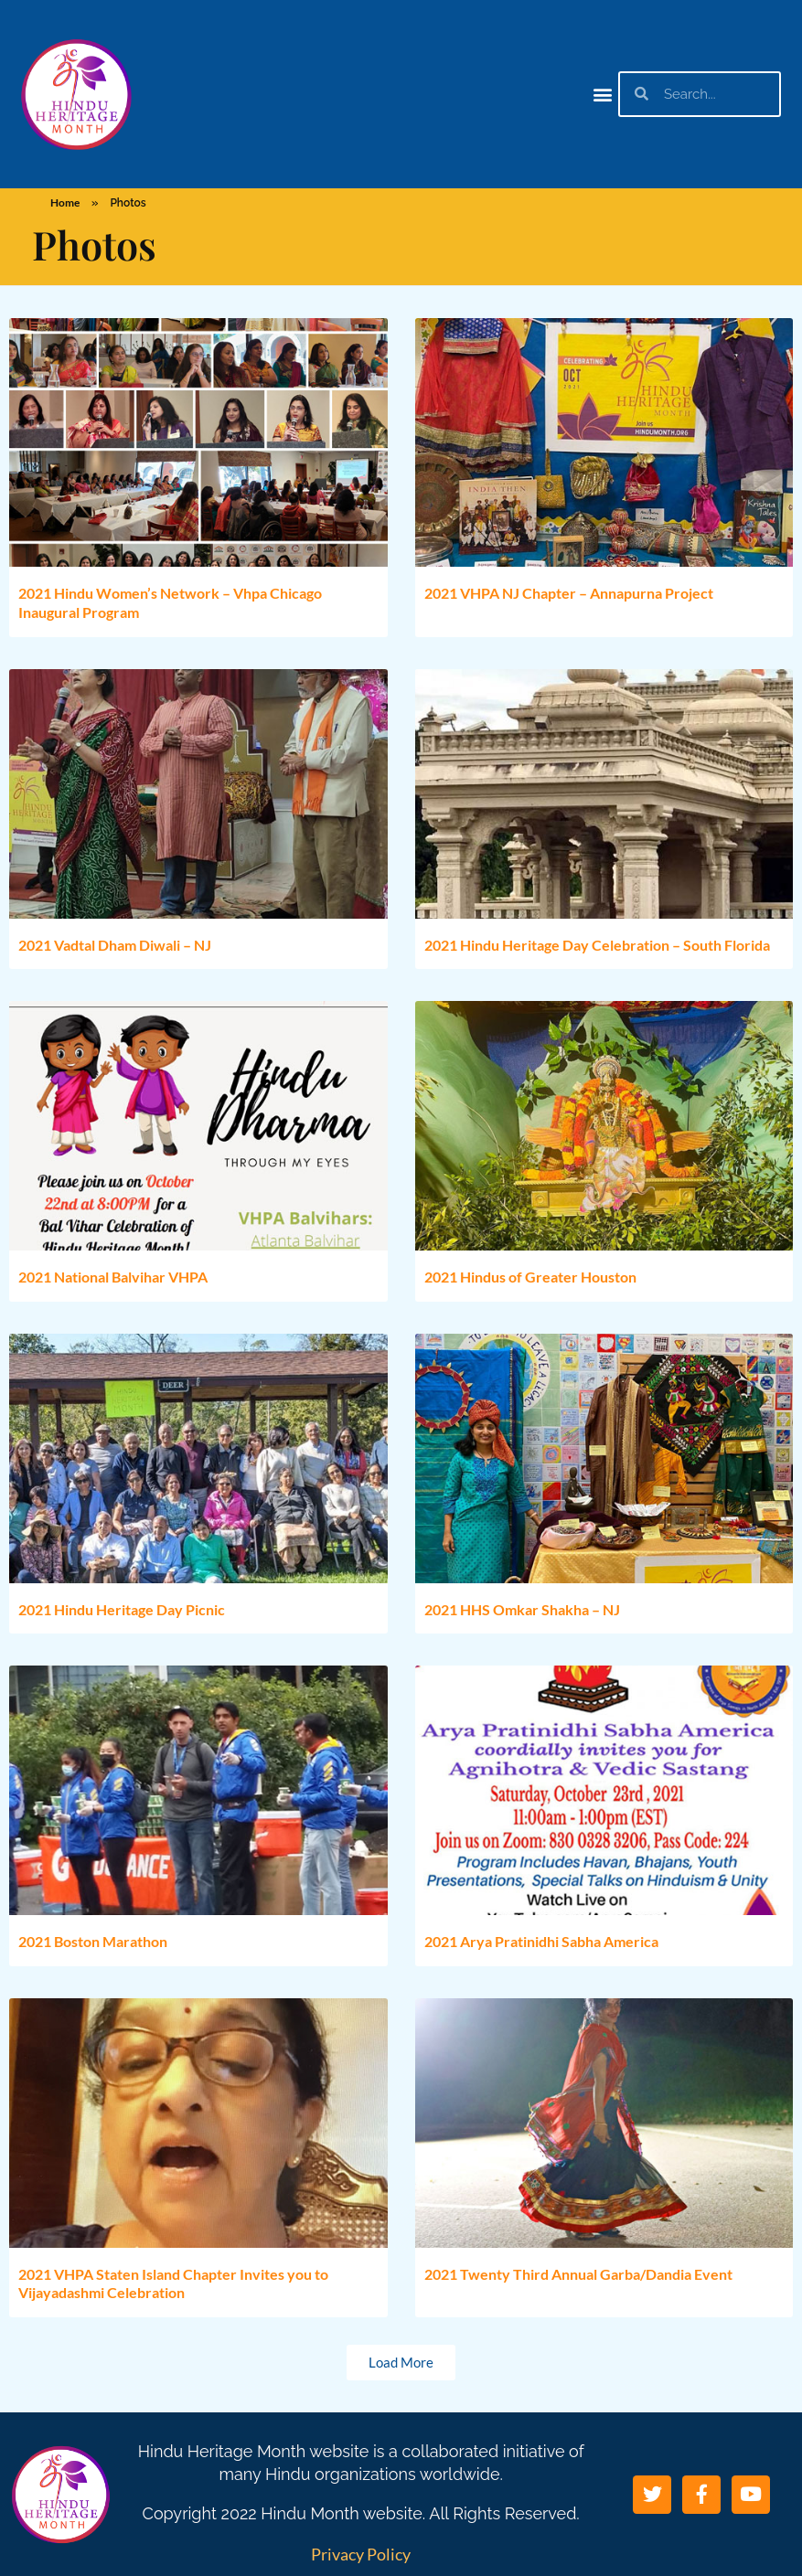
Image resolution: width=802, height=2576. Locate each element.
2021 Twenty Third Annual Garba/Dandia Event (578, 2274)
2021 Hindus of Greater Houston (530, 1276)
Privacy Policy (361, 2554)
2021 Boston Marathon (92, 1941)
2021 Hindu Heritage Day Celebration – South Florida (597, 944)
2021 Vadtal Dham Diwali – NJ (114, 944)
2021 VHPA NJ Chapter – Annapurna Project (568, 592)
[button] (603, 94)
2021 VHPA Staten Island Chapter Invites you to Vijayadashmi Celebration (173, 2283)
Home (65, 202)
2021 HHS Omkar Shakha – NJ (522, 1609)
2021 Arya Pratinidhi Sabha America (541, 1941)
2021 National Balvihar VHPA (113, 1276)
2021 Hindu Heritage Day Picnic (121, 1609)
